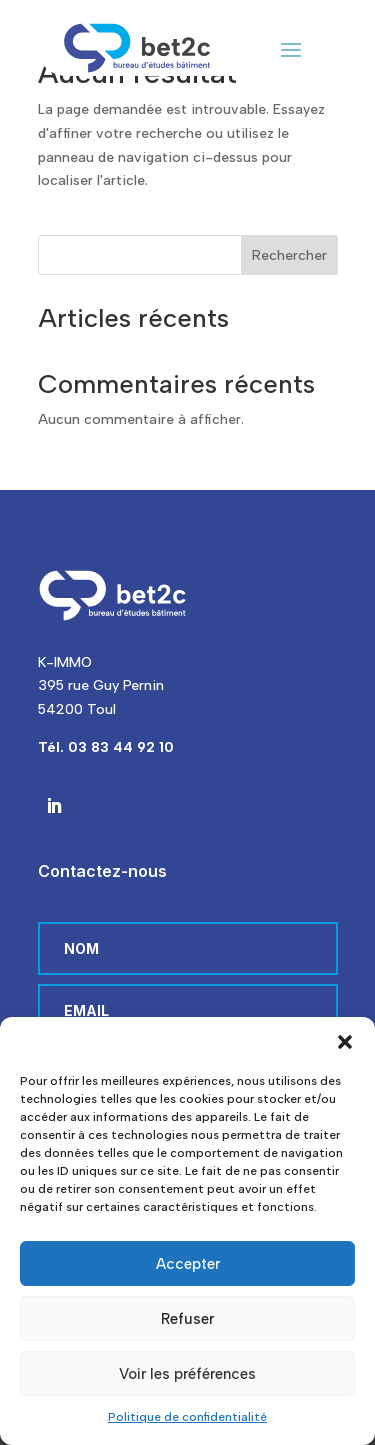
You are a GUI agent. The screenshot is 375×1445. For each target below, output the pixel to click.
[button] (345, 1042)
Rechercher (289, 255)
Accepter (188, 1264)
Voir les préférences (187, 1374)
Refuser (187, 1319)
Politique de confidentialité (187, 1417)
